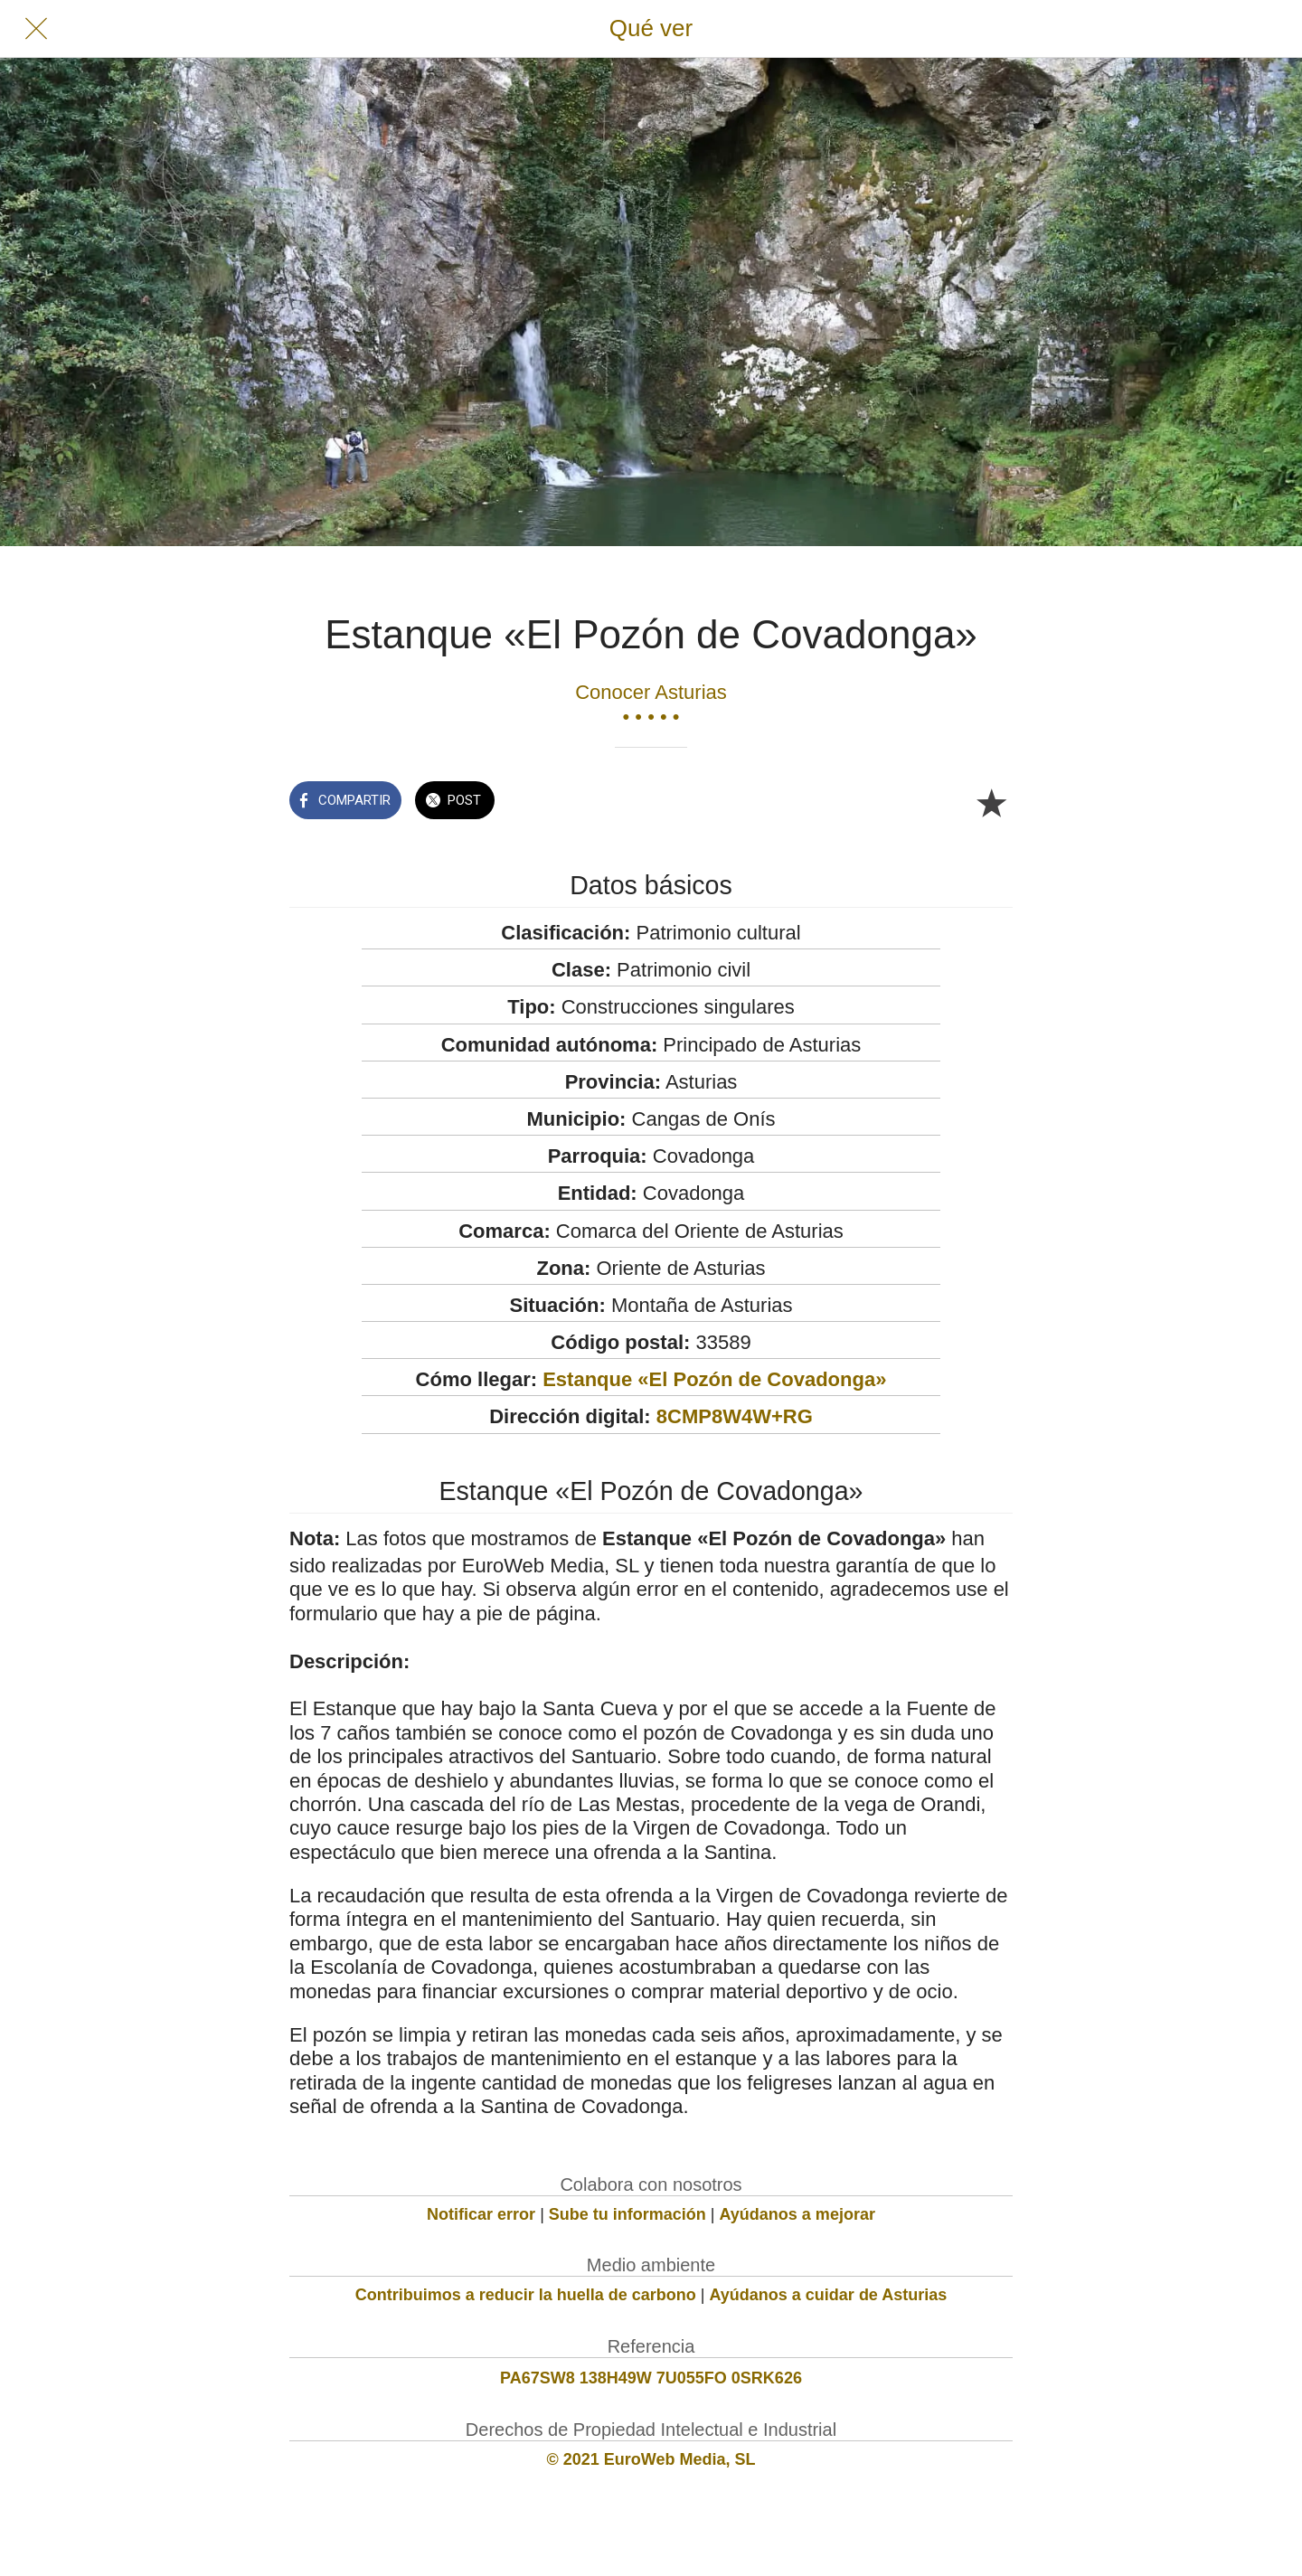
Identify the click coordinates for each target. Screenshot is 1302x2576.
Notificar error (481, 2214)
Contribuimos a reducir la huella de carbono (525, 2295)
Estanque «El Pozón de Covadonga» (714, 1379)
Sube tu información (627, 2214)
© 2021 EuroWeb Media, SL (651, 2459)
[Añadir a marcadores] (991, 802)
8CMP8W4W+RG (734, 1416)
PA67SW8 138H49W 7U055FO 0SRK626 (651, 2378)
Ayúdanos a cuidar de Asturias (829, 2295)
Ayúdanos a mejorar (797, 2214)
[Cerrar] (36, 29)
